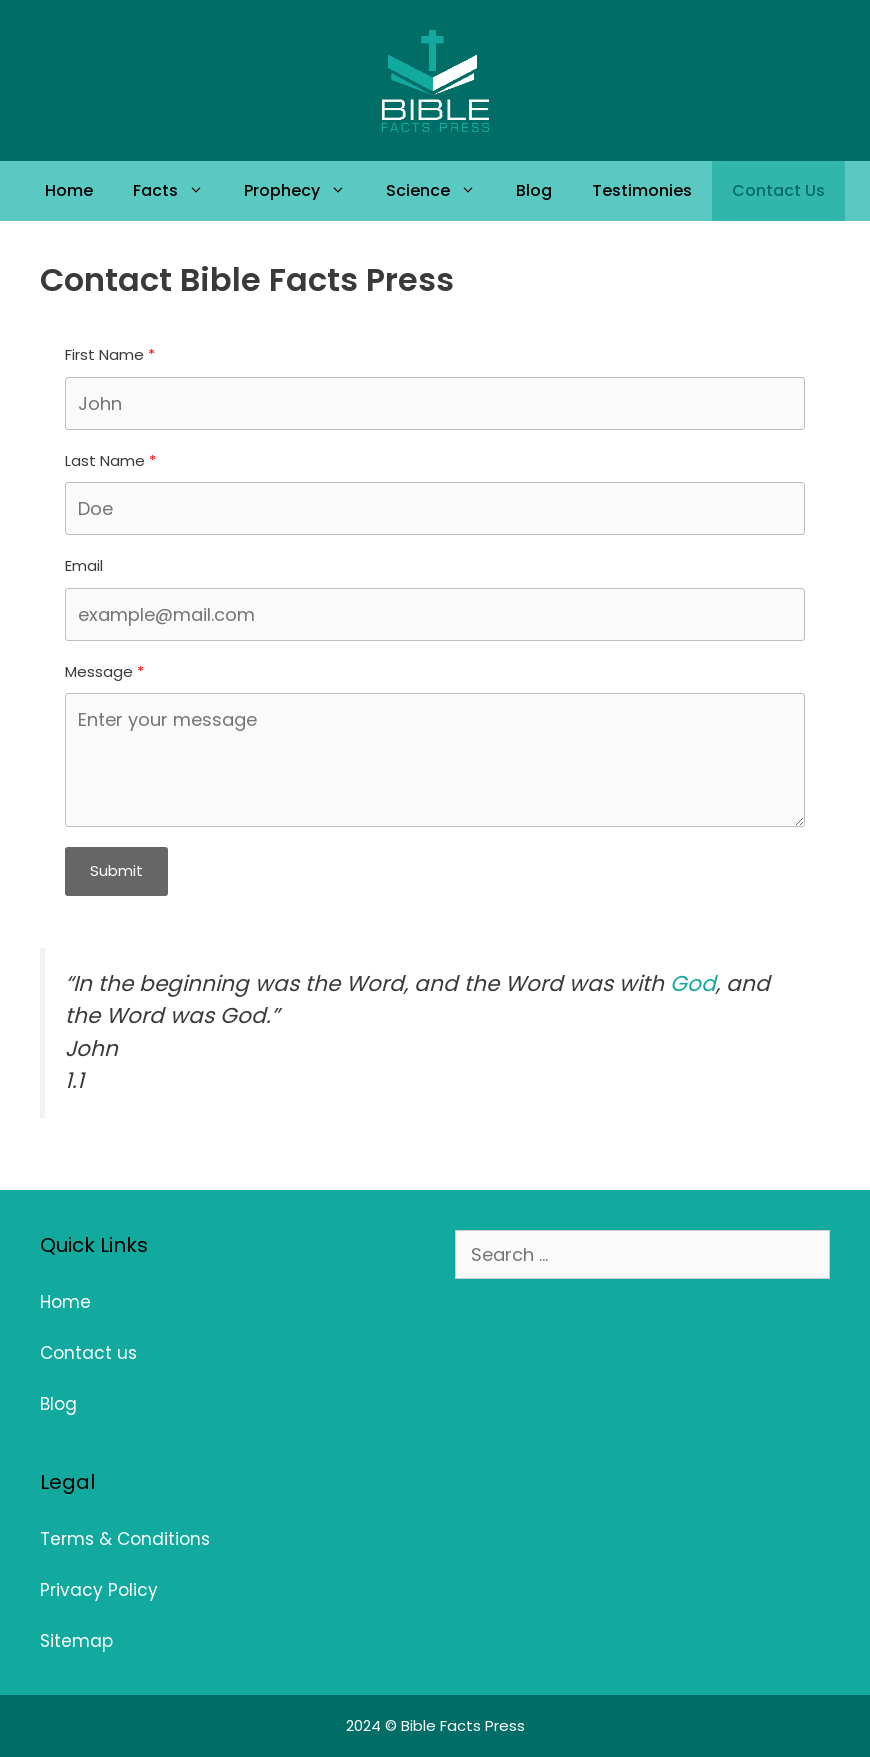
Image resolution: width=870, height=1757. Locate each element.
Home (69, 190)
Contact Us (778, 190)
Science (441, 191)
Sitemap (76, 1641)
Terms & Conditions (125, 1539)
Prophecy (305, 191)
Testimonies (642, 190)
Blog (534, 190)
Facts (178, 191)
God (693, 983)
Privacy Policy (99, 1590)
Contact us (88, 1353)
